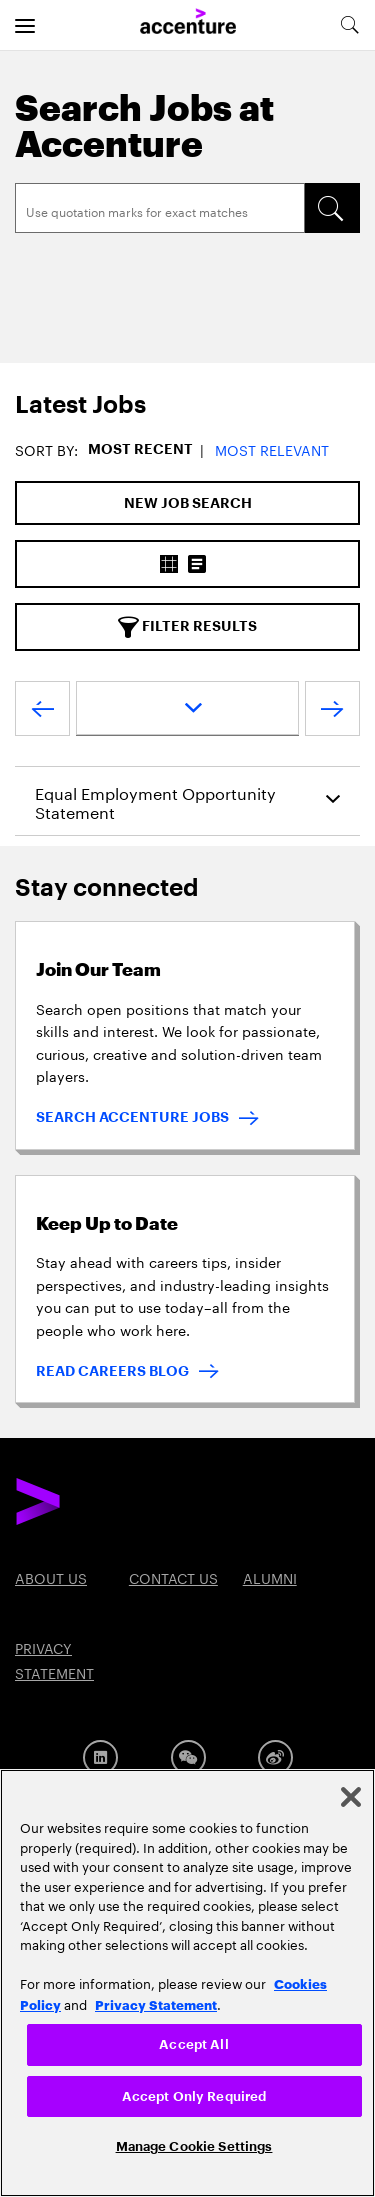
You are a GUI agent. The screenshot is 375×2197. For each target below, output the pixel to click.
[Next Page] (332, 713)
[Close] (351, 1797)
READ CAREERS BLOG (112, 1371)
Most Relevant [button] (272, 449)
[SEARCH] (332, 208)
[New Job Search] (187, 503)
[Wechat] (188, 1757)
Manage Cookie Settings (194, 2146)
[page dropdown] (187, 708)
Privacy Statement (156, 2004)
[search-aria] (349, 25)
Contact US (173, 1577)
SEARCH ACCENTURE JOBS (132, 1117)
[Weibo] (275, 1757)
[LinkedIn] (100, 1757)
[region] (187, 1983)
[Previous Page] (42, 713)
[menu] (25, 25)
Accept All (193, 2044)
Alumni (270, 1577)
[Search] (160, 208)
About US (51, 1577)
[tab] (187, 405)
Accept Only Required (194, 2096)
